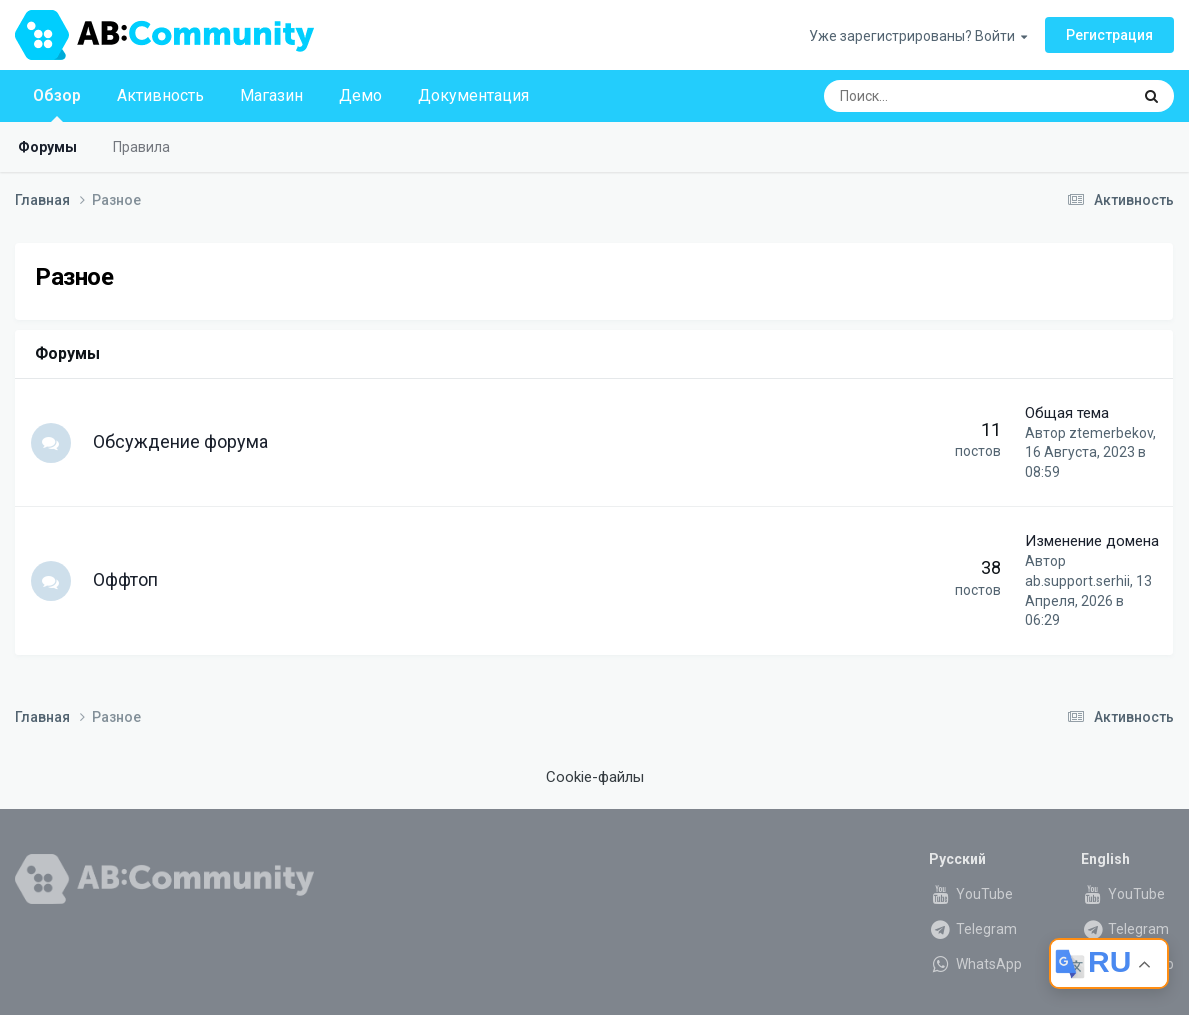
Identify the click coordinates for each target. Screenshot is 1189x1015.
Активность (160, 95)
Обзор (57, 104)
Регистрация (1109, 35)
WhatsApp (975, 964)
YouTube (971, 894)
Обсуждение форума (180, 441)
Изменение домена (1092, 541)
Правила (141, 147)
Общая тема (1067, 413)
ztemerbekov (1111, 433)
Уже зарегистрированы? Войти (918, 36)
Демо (360, 95)
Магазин (271, 95)
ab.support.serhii (1077, 581)
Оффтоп (125, 579)
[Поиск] (924, 96)
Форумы (47, 147)
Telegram (973, 929)
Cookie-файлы (595, 777)
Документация (473, 95)
